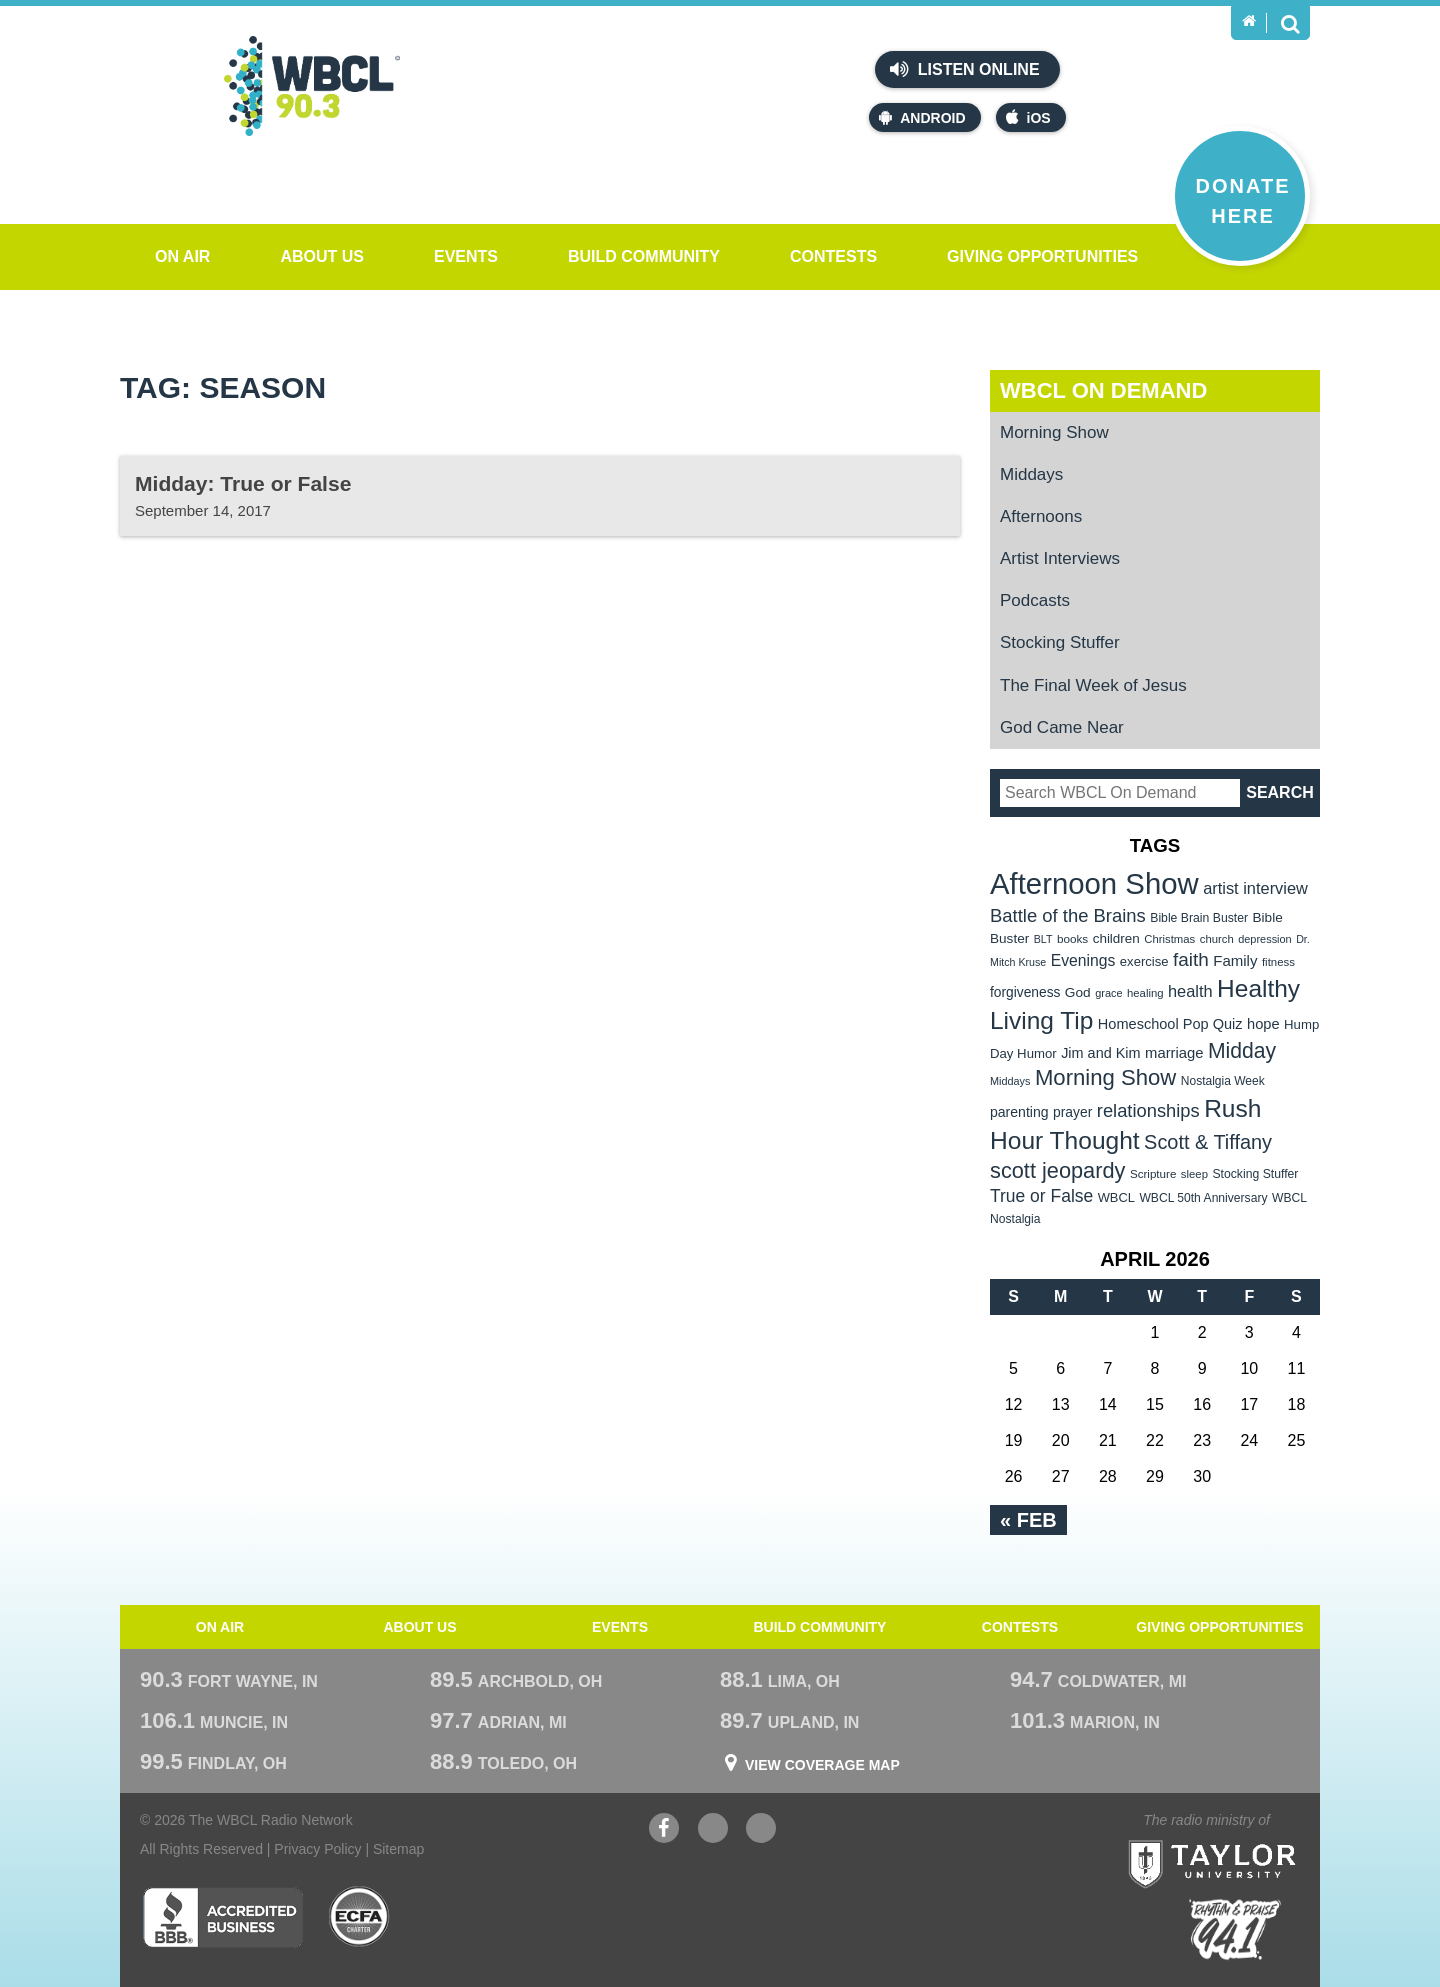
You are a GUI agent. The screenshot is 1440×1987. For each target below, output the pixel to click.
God (1078, 992)
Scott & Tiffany (1208, 1142)
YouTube (713, 1830)
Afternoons (1041, 516)
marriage (1174, 1053)
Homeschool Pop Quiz (1170, 1024)
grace (1108, 993)
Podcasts (1035, 600)
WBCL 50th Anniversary (1203, 1198)
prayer (1072, 1112)
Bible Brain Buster (1199, 918)
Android (922, 117)
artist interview (1255, 888)
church (1217, 939)
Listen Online (964, 69)
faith (1191, 959)
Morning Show (1054, 432)
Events (466, 256)
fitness (1278, 962)
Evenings (1083, 960)
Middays (1031, 474)
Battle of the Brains (1068, 915)
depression (1265, 939)
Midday (1242, 1050)
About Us (322, 256)
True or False (1041, 1196)
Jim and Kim (1100, 1053)
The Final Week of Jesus (1093, 685)
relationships (1148, 1110)
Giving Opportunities (1042, 256)
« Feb (1028, 1520)
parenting (1019, 1112)
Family (1235, 960)
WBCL (1116, 1197)
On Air (182, 256)
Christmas (1169, 939)
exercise (1144, 961)
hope (1263, 1024)
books (1072, 938)
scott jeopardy (1057, 1170)
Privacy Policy (317, 1849)
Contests (833, 256)
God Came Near (1062, 727)
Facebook (664, 1830)
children (1116, 938)
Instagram (761, 1830)
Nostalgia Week (1223, 1081)
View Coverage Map (822, 1765)
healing (1145, 993)
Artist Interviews (1060, 558)
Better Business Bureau (222, 1917)
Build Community (644, 256)
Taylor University (1248, 1839)
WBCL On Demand (1103, 390)
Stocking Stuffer (1060, 642)
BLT (1043, 939)
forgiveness (1025, 992)
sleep (1194, 1174)
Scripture (1153, 1173)
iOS (1028, 117)
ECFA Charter (360, 1917)
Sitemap (398, 1849)
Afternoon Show (1094, 883)
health (1190, 991)
